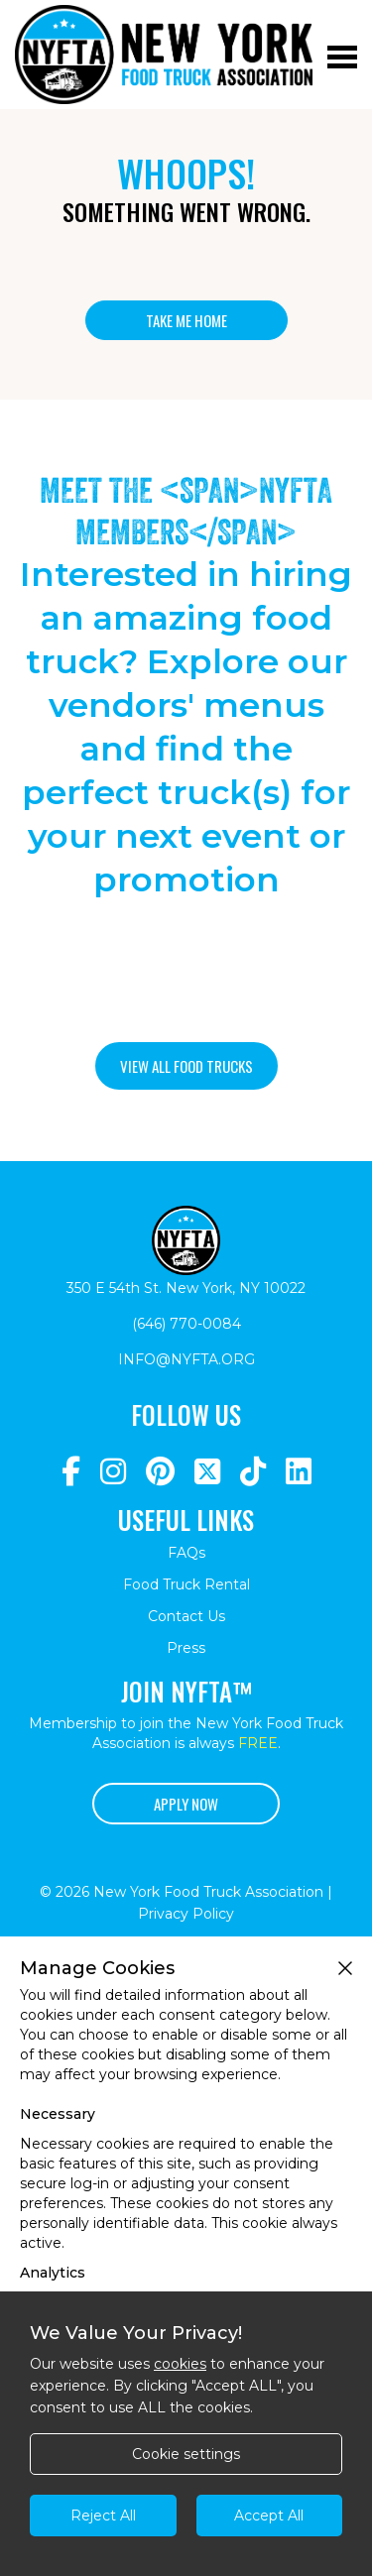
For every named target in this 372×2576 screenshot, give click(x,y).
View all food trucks (186, 1066)
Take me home (186, 320)
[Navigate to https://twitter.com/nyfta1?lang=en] (207, 1472)
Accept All (269, 2515)
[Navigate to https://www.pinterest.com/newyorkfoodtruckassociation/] (160, 1472)
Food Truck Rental (186, 1584)
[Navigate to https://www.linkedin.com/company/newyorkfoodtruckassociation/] (298, 1472)
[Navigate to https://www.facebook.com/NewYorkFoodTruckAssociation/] (71, 1472)
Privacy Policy (186, 1914)
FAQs (186, 1553)
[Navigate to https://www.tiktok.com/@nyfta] (253, 1472)
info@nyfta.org (186, 1359)
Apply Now (186, 1804)
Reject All (103, 2515)
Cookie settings (186, 2454)
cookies (180, 2364)
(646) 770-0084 (186, 1324)
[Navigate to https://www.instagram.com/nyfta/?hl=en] (113, 1472)
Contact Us (186, 1616)
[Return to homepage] (163, 54)
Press (186, 1648)
